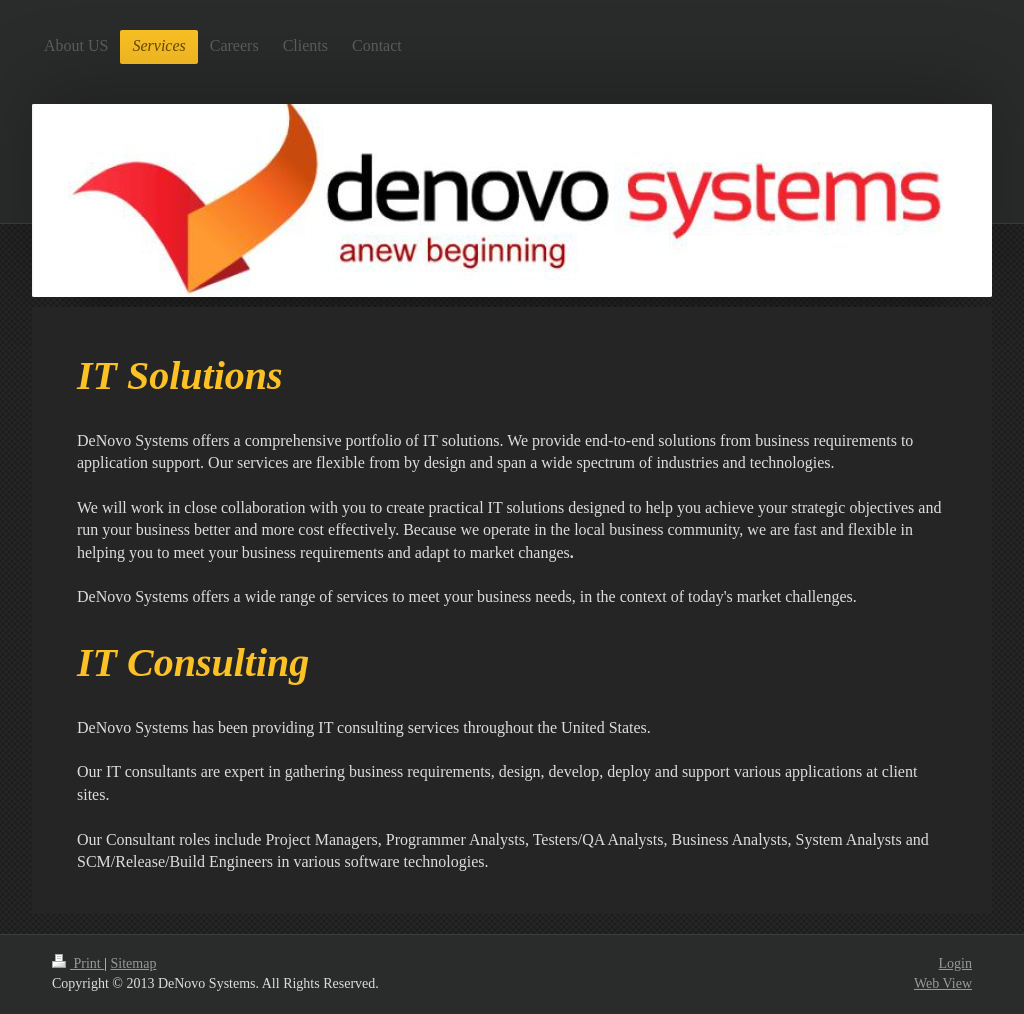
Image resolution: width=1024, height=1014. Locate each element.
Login (955, 963)
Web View (943, 983)
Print (78, 963)
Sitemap (134, 963)
